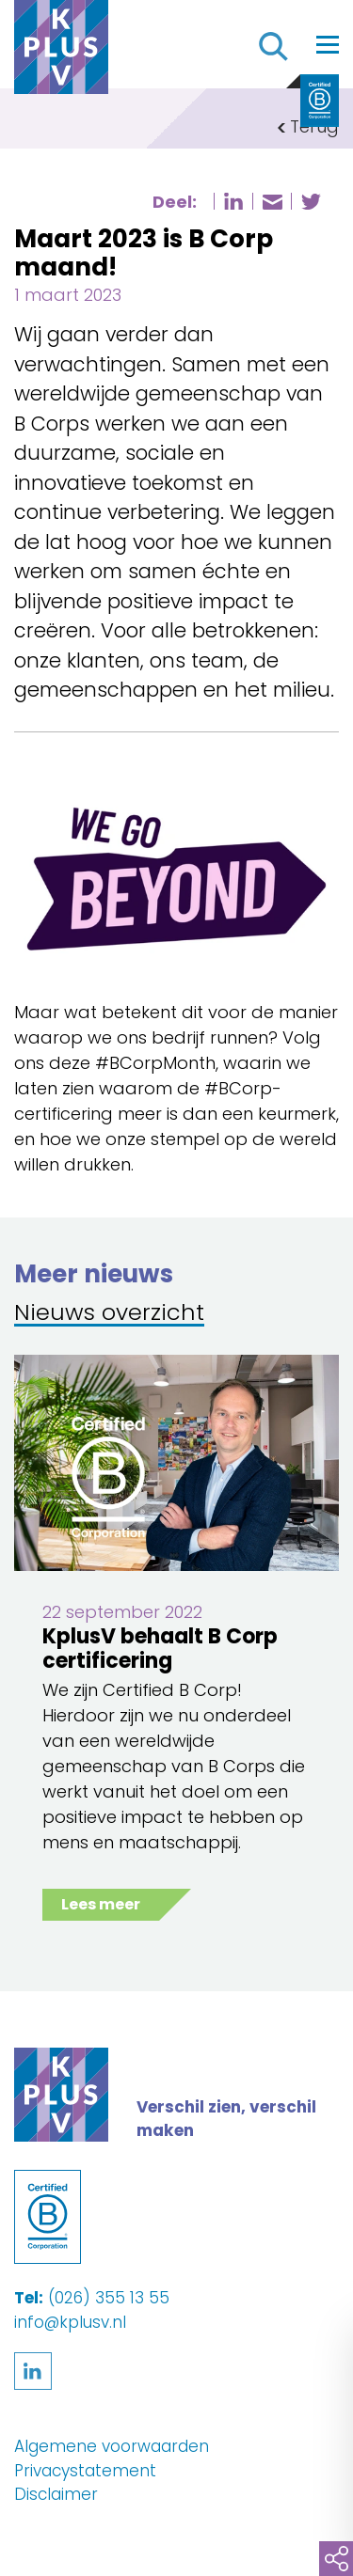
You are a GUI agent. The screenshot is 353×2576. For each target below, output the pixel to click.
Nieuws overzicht (109, 1314)
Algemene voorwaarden (111, 2446)
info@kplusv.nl (70, 2322)
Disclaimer (56, 2494)
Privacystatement (85, 2470)
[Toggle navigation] (327, 44)
